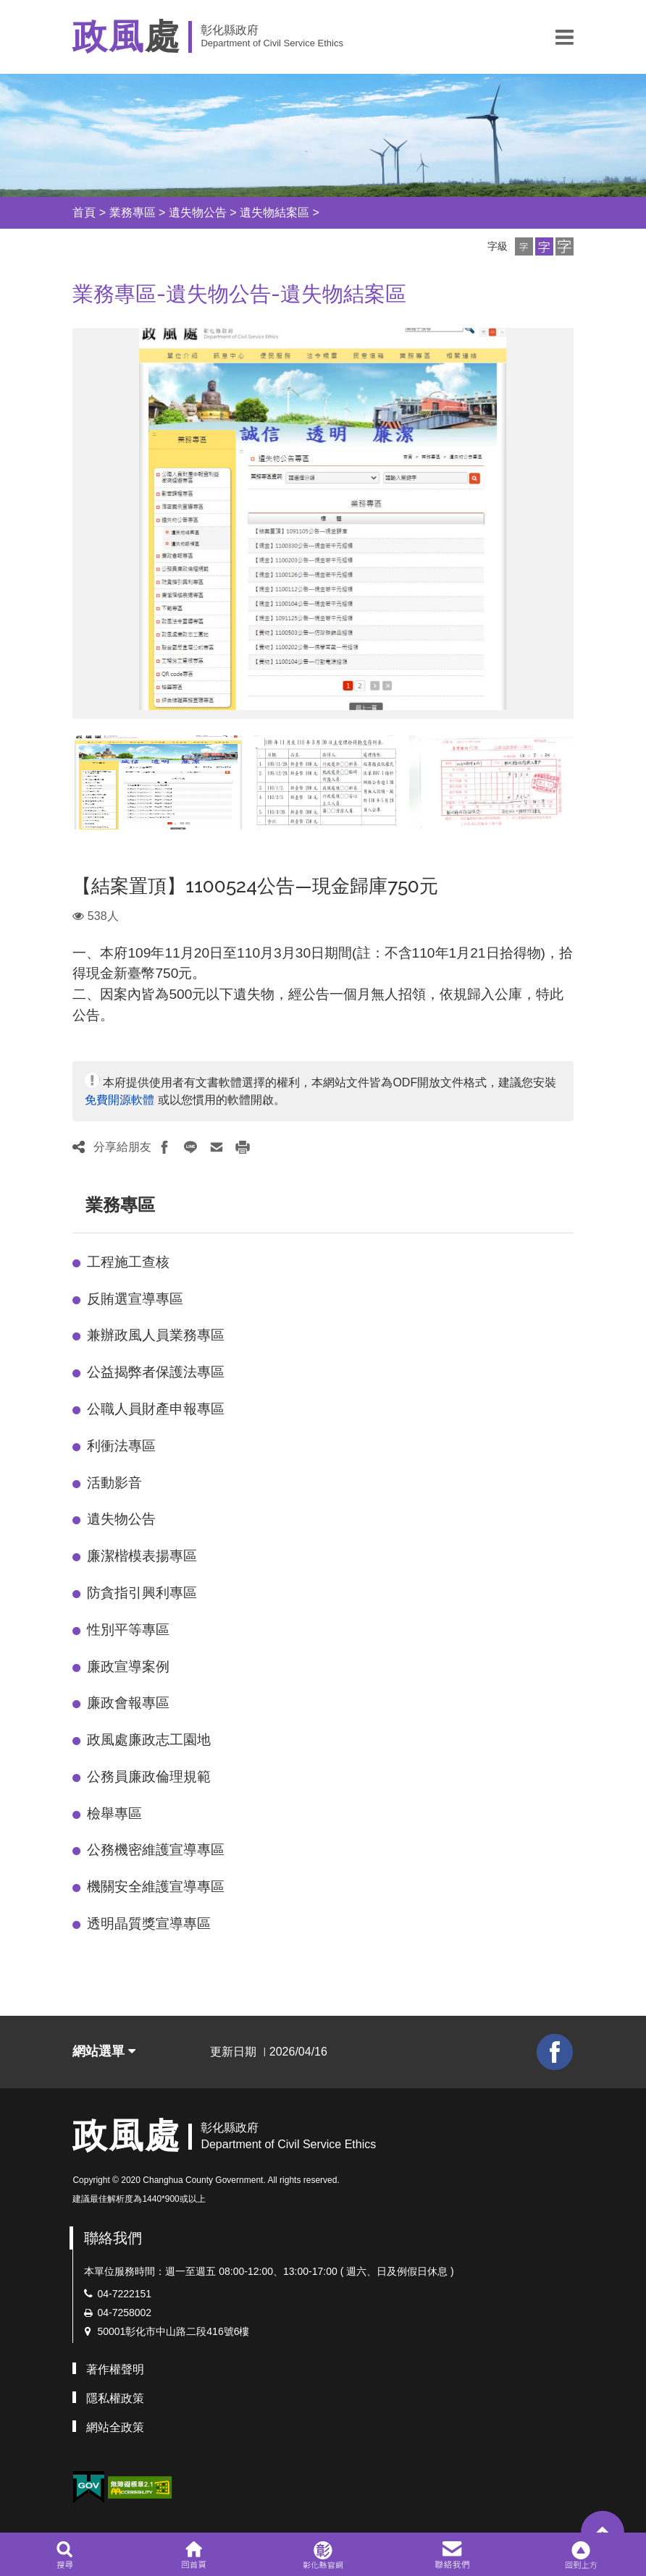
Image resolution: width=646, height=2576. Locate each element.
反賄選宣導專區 (135, 1298)
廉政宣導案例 (128, 1666)
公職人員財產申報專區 (156, 1408)
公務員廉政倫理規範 (149, 1776)
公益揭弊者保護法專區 (156, 1372)
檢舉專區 (114, 1813)
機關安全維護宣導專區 (156, 1886)
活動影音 (114, 1482)
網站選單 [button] (103, 2051)
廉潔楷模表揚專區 (142, 1555)
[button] (564, 37)
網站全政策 (115, 2427)
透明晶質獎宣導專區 (149, 1923)
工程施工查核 (128, 1262)
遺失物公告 (198, 212)
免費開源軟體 (119, 1100)
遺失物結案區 (274, 212)
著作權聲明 (115, 2369)
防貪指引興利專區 (142, 1592)
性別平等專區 (128, 1629)
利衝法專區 (121, 1445)
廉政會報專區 (128, 1702)
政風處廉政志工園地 (149, 1739)
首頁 (84, 212)
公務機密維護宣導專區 (156, 1849)
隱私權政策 (115, 2398)
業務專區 (132, 212)
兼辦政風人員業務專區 (156, 1335)
